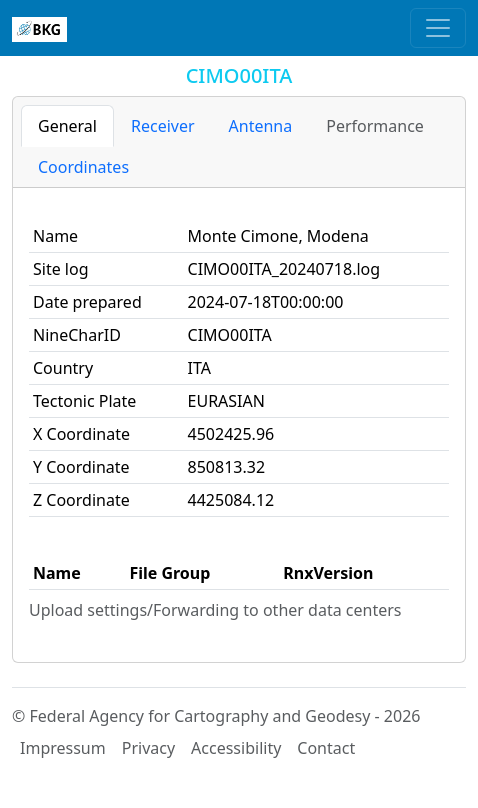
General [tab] (67, 126)
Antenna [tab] (261, 126)
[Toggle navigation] (438, 28)
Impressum (63, 748)
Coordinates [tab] (83, 167)
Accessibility (236, 748)
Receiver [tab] (163, 126)
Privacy (148, 748)
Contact (326, 748)
